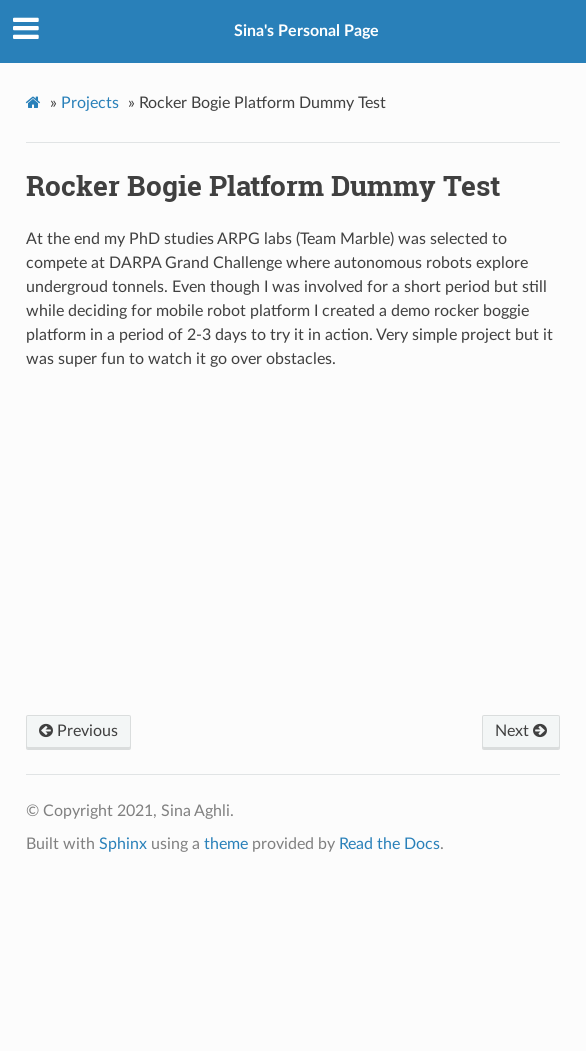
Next (521, 731)
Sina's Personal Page (306, 31)
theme (226, 844)
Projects (90, 103)
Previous (78, 731)
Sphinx (123, 844)
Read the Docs (389, 844)
